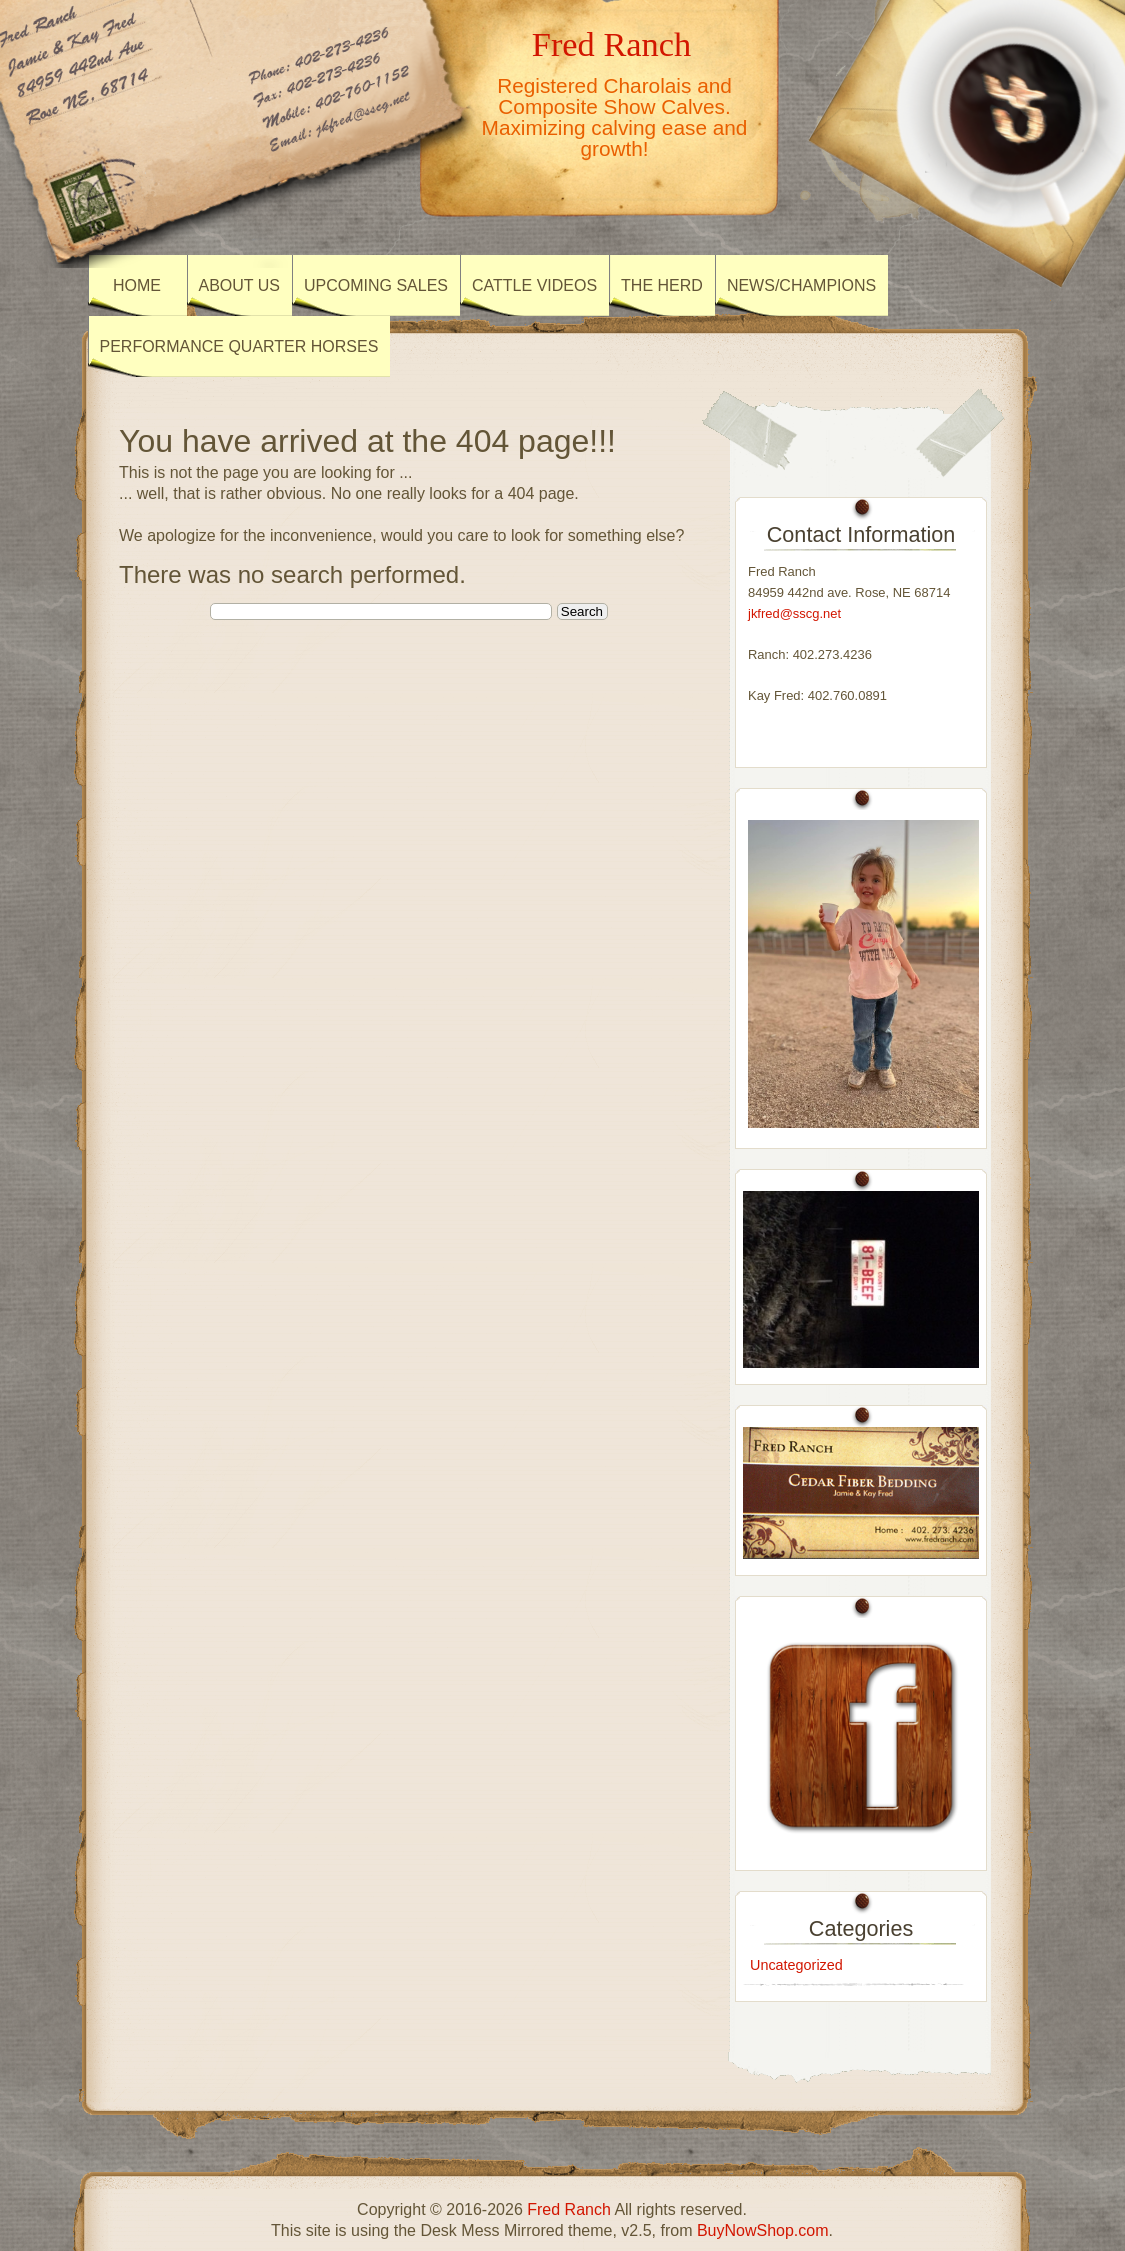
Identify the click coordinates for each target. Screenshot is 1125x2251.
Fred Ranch (612, 44)
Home (137, 285)
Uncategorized (796, 1965)
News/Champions (801, 285)
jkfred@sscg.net (794, 613)
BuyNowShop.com (763, 2230)
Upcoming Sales (376, 285)
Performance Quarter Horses (239, 346)
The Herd (662, 285)
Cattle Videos (534, 285)
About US (240, 285)
